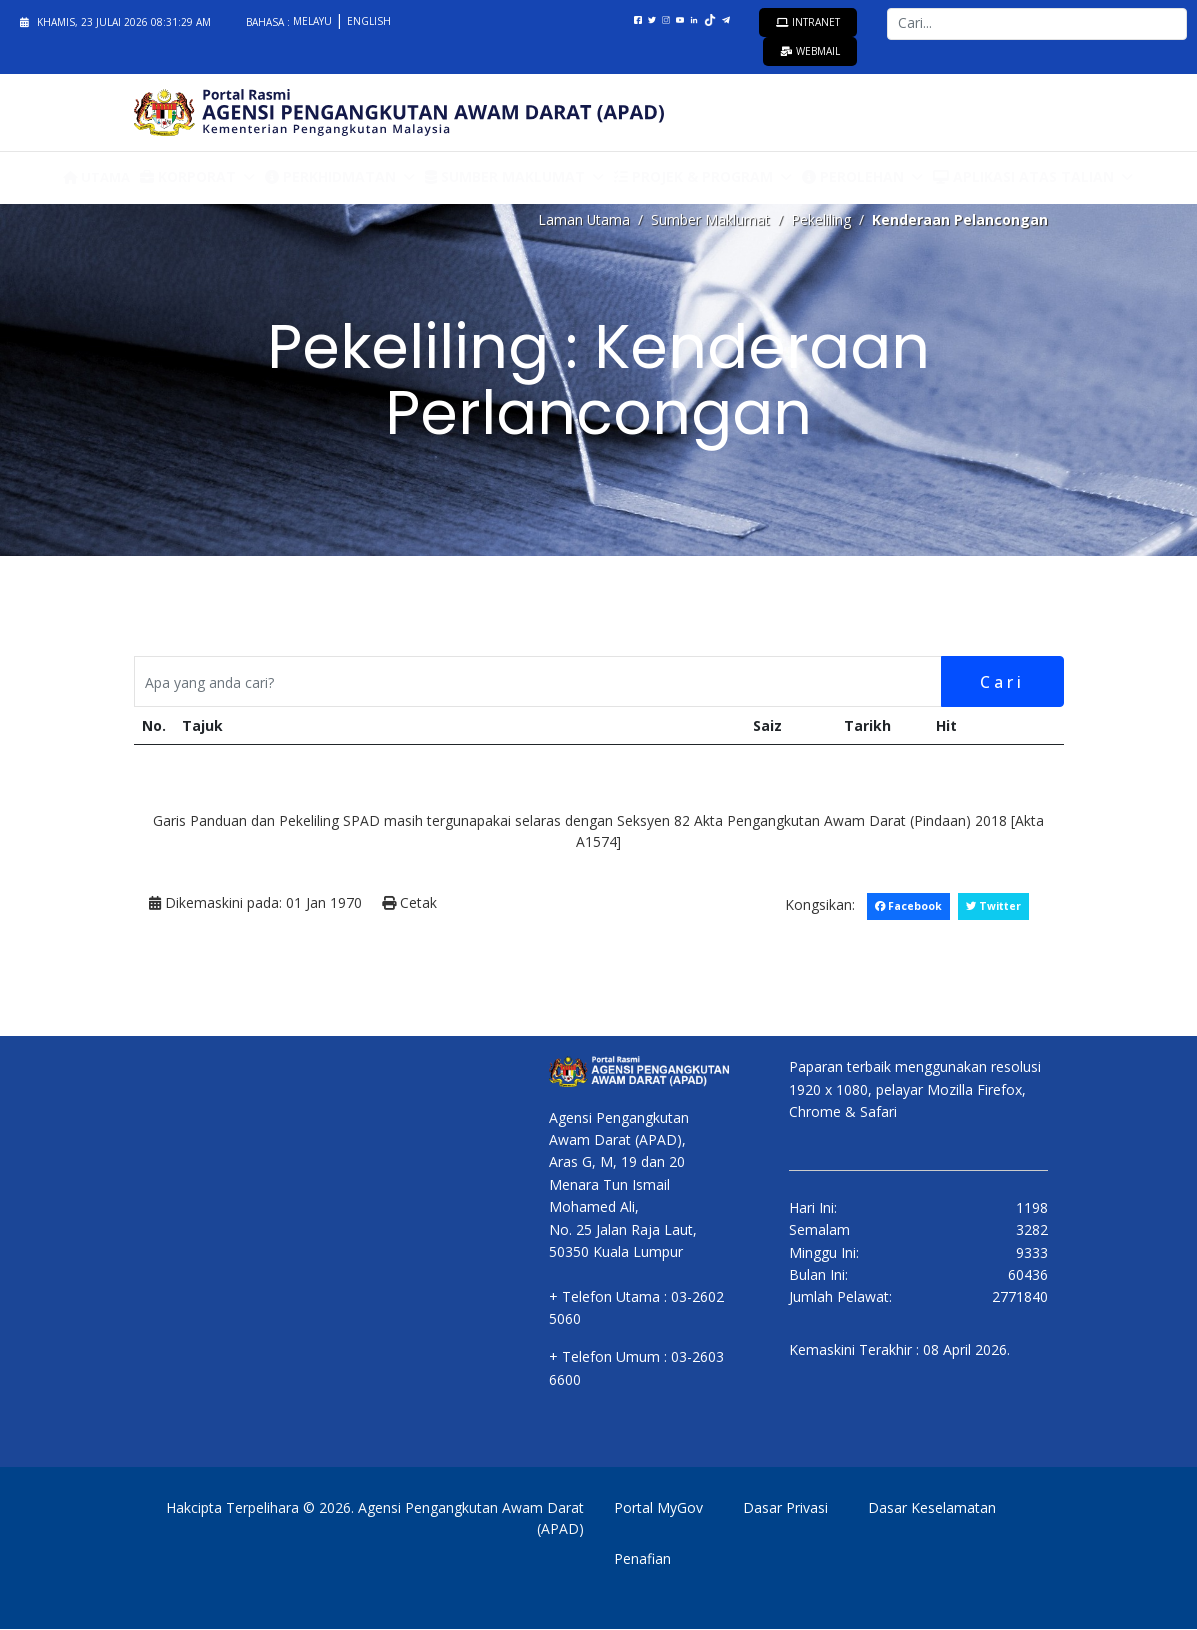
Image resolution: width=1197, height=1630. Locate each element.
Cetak (409, 904)
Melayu (314, 21)
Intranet (808, 22)
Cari (1001, 682)
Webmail (810, 51)
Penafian (642, 1559)
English (369, 21)
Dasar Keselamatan (932, 1508)
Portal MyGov (658, 1508)
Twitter (993, 907)
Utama (96, 177)
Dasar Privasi (785, 1508)
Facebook (907, 907)
